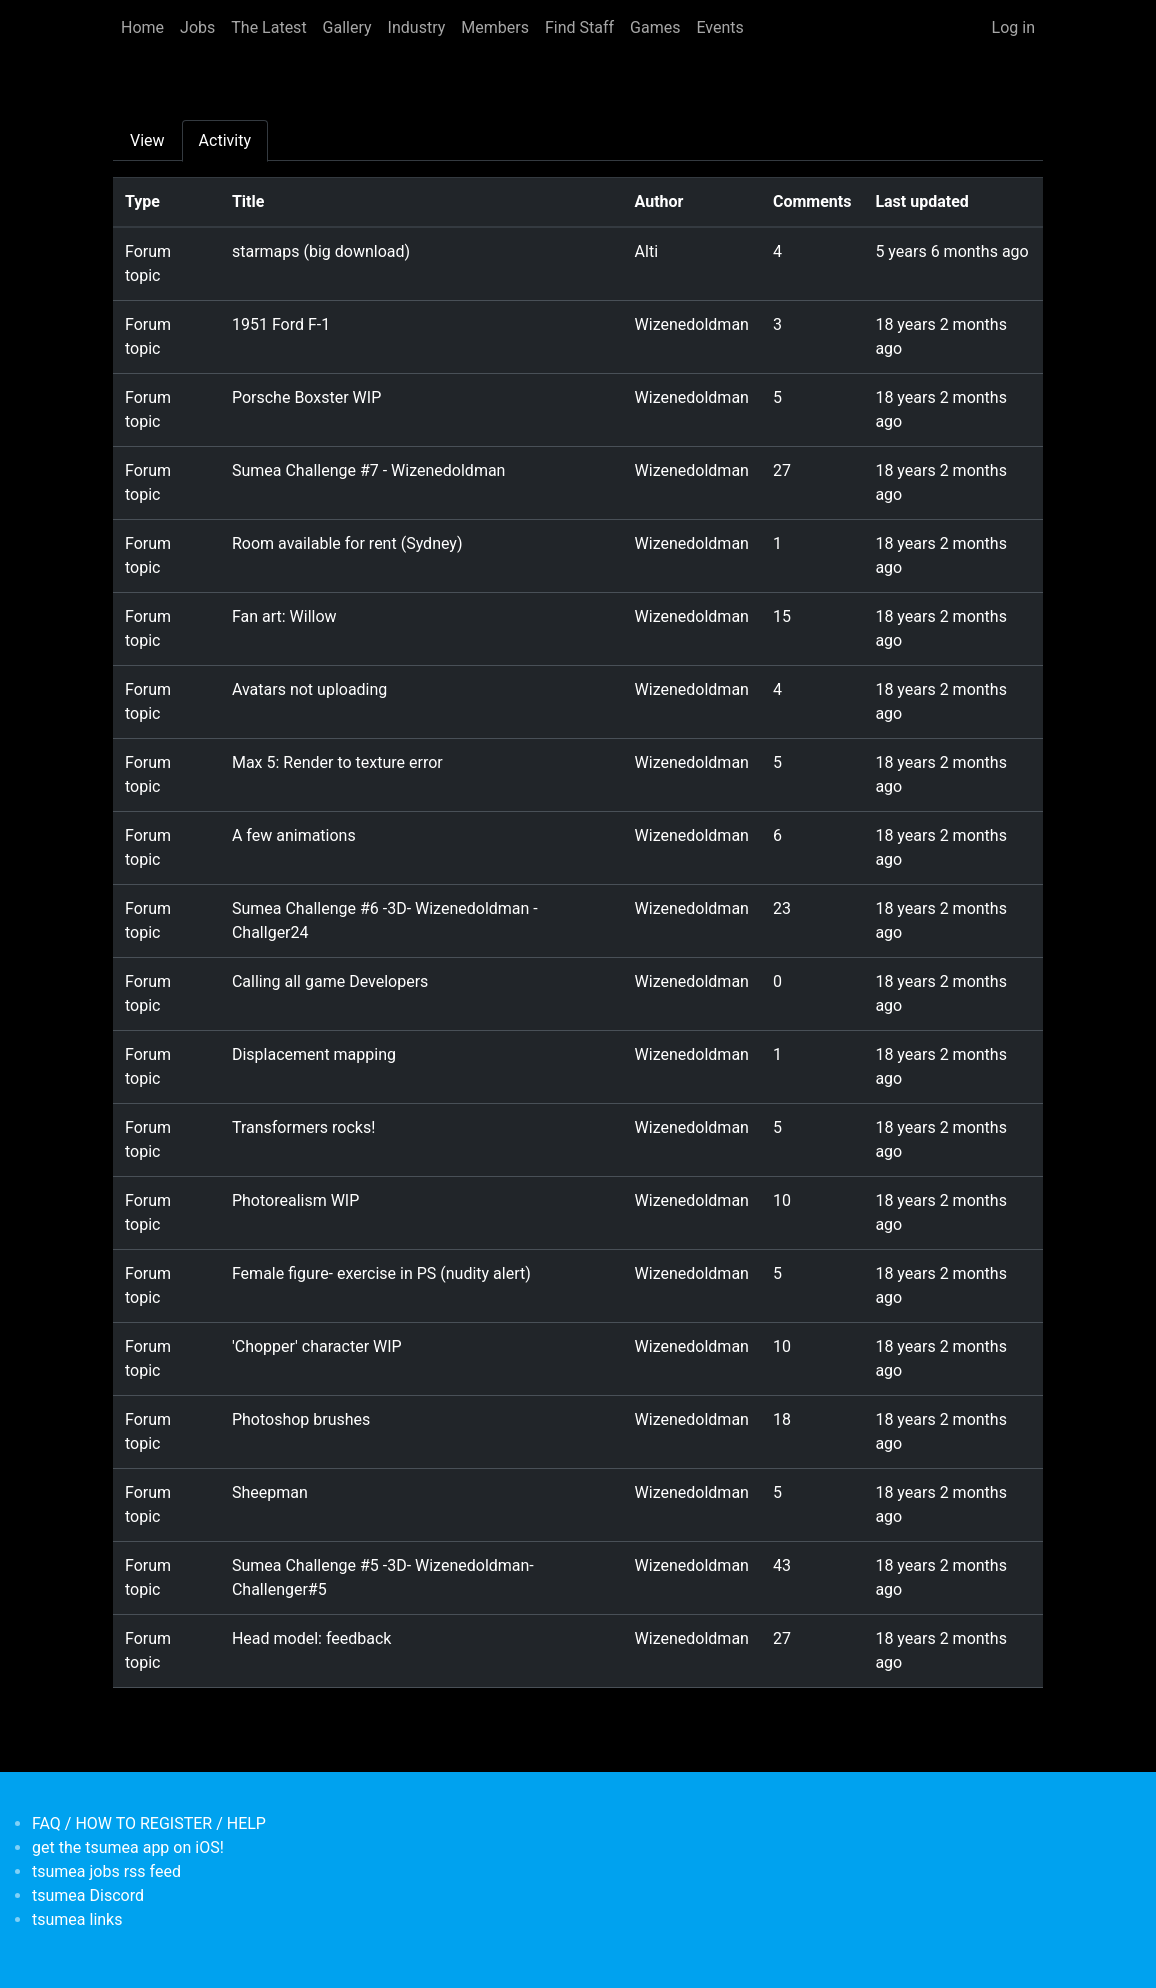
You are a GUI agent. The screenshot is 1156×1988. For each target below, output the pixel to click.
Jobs (197, 27)
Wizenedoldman (692, 324)
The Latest (268, 27)
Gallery (347, 27)
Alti (646, 251)
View (147, 140)
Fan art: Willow (284, 616)
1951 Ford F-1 (281, 324)
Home (142, 27)
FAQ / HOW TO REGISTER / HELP (149, 1823)
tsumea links (77, 1919)
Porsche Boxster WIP (306, 397)
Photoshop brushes (301, 1419)
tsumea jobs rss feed (106, 1871)
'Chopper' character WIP (317, 1346)
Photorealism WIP (295, 1200)
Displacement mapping (314, 1054)
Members (495, 27)
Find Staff (579, 27)
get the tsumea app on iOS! (128, 1847)
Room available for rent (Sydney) (347, 543)
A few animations (294, 835)
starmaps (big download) (321, 251)
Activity (225, 140)
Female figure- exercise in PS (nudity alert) (381, 1273)
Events (719, 27)
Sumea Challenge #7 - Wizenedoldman (369, 470)
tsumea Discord (88, 1895)
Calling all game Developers (330, 981)
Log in (1013, 27)
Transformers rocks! (303, 1127)
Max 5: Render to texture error (337, 762)
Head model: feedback (312, 1638)
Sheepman (270, 1492)
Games (655, 27)
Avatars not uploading (309, 689)
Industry (417, 27)
